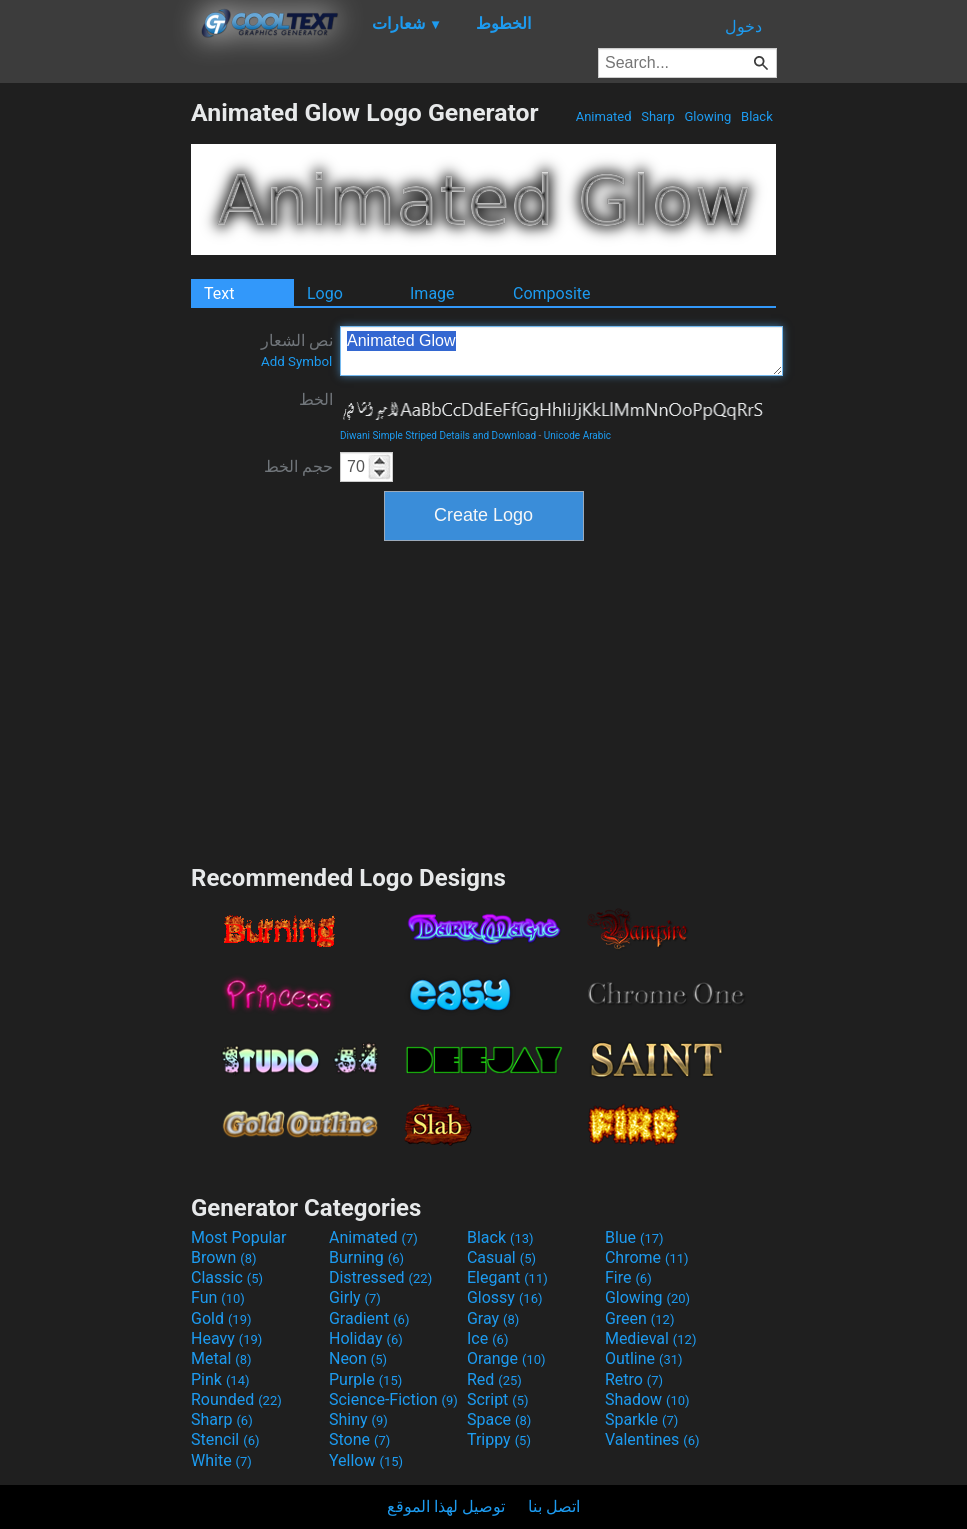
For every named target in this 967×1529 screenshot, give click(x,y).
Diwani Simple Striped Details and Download (438, 435)
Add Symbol (296, 361)
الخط (316, 399)
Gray (493, 1318)
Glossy (505, 1297)
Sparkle (641, 1419)
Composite (552, 293)
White (221, 1460)
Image (432, 293)
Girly (355, 1297)
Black (757, 116)
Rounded (236, 1399)
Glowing (707, 116)
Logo (325, 293)
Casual (501, 1257)
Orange (506, 1358)
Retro (634, 1379)
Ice (487, 1338)
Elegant (507, 1277)
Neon (358, 1358)
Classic (227, 1277)
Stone (359, 1439)
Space (499, 1419)
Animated (603, 116)
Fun (218, 1297)
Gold (221, 1318)
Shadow (647, 1399)
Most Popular (239, 1237)
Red (494, 1379)
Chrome (647, 1257)
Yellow (366, 1460)
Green (640, 1318)
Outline (644, 1358)
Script (498, 1399)
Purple (365, 1379)
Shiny (358, 1419)
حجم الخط (298, 466)
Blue (634, 1237)
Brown (223, 1257)
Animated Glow (561, 351)
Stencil (225, 1439)
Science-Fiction (393, 1399)
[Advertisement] (95, 398)
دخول (743, 26)
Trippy (499, 1439)
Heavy (226, 1338)
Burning (366, 1257)
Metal (221, 1358)
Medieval (651, 1338)
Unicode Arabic (577, 435)
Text (219, 293)
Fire (628, 1277)
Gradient (369, 1318)
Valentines (652, 1439)
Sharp (658, 116)
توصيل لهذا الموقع (446, 1506)
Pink (220, 1379)
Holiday (366, 1338)
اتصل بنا (554, 1506)
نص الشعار (297, 350)
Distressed (380, 1277)
